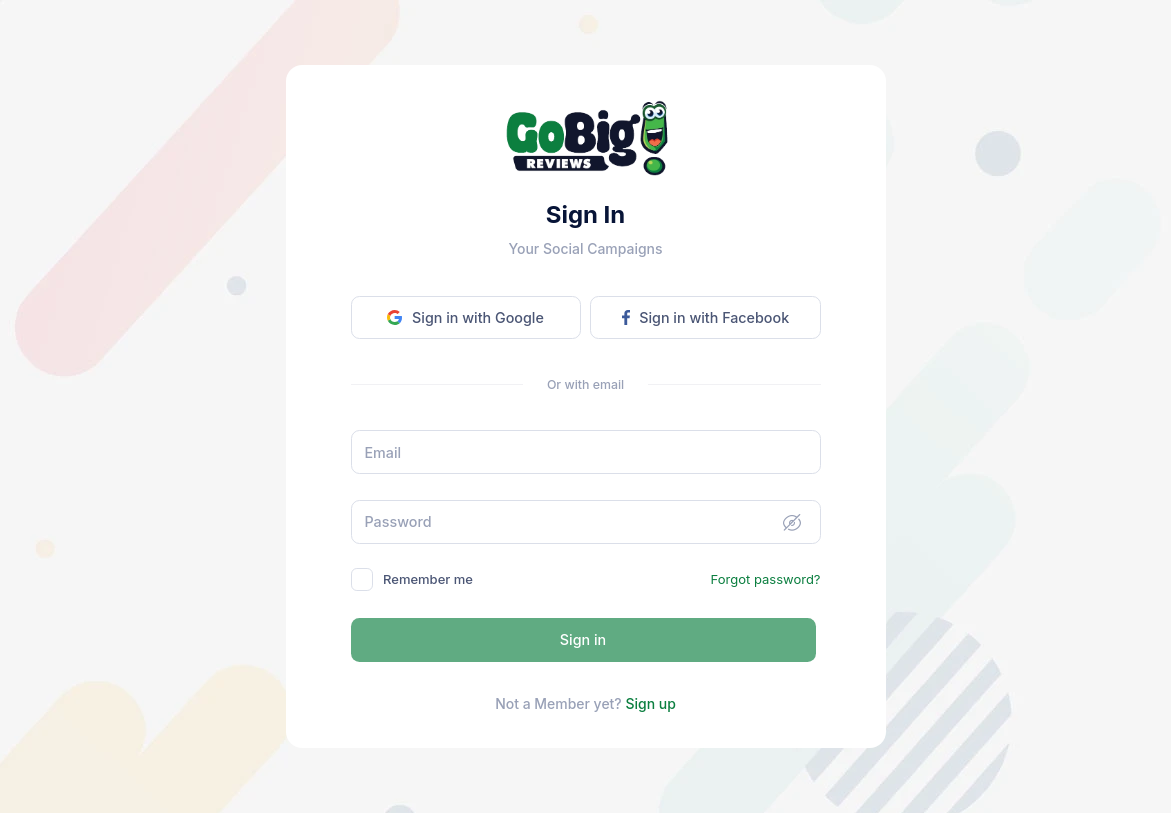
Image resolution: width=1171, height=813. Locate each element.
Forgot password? (766, 579)
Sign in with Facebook (705, 317)
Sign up (650, 703)
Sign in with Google (465, 317)
